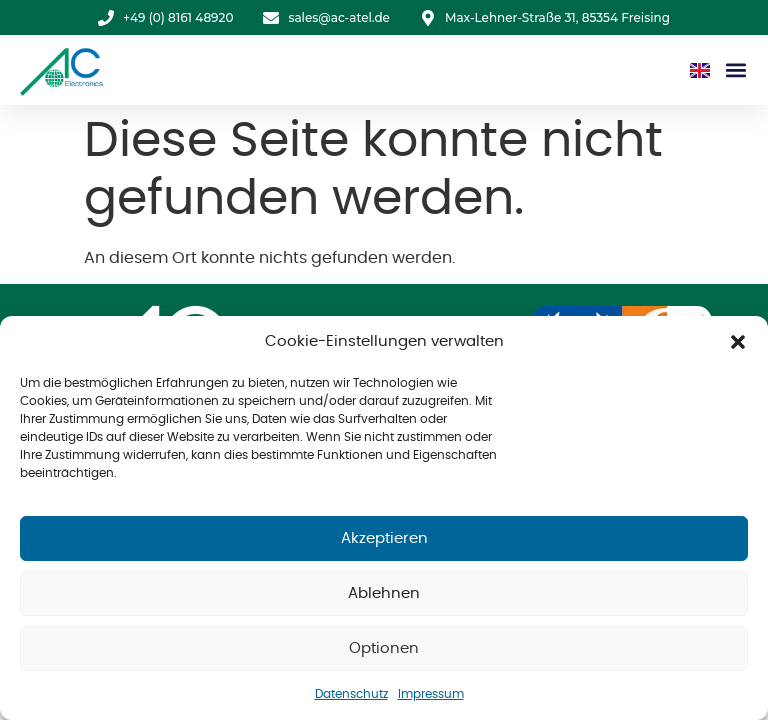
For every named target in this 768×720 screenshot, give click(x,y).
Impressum (431, 694)
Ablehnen (384, 593)
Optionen (384, 648)
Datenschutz (351, 694)
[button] (738, 342)
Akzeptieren (384, 538)
